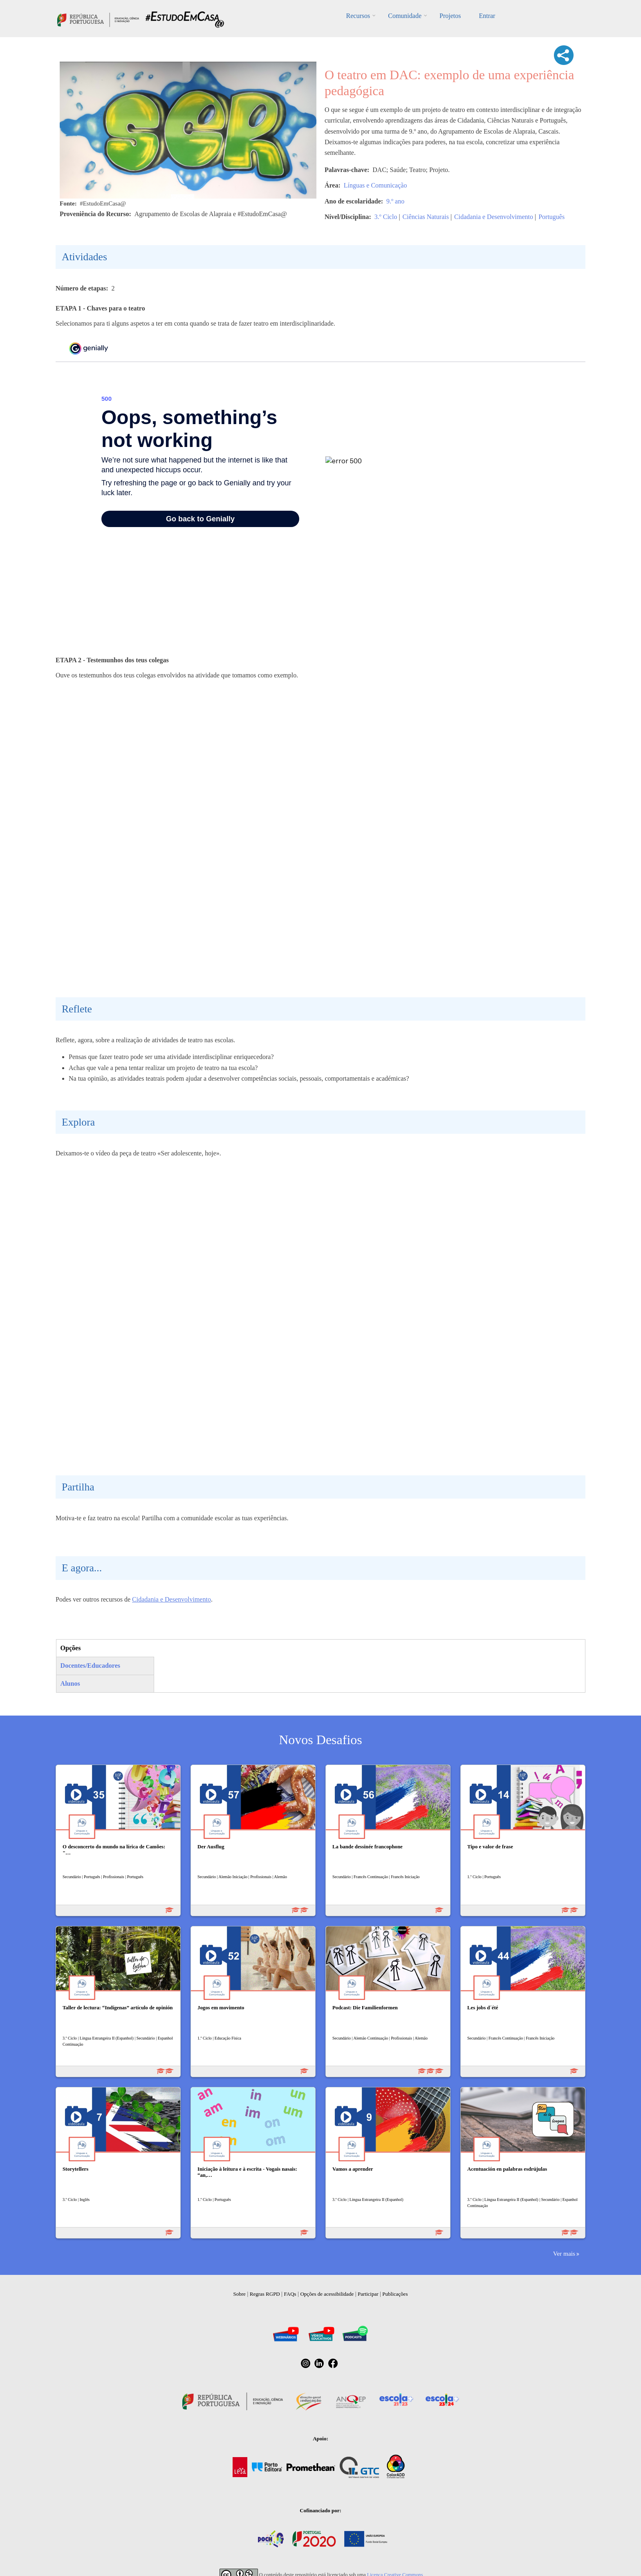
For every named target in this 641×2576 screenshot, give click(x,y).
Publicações (395, 2294)
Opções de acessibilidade (327, 2294)
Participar (368, 2294)
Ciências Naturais (426, 216)
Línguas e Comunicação (375, 185)
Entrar (487, 15)
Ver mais (564, 2253)
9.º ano (395, 201)
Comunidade (404, 15)
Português (551, 216)
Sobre (239, 2294)
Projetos (450, 15)
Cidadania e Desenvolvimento (493, 216)
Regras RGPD (265, 2294)
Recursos (358, 15)
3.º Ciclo (385, 216)
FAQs (290, 2294)
